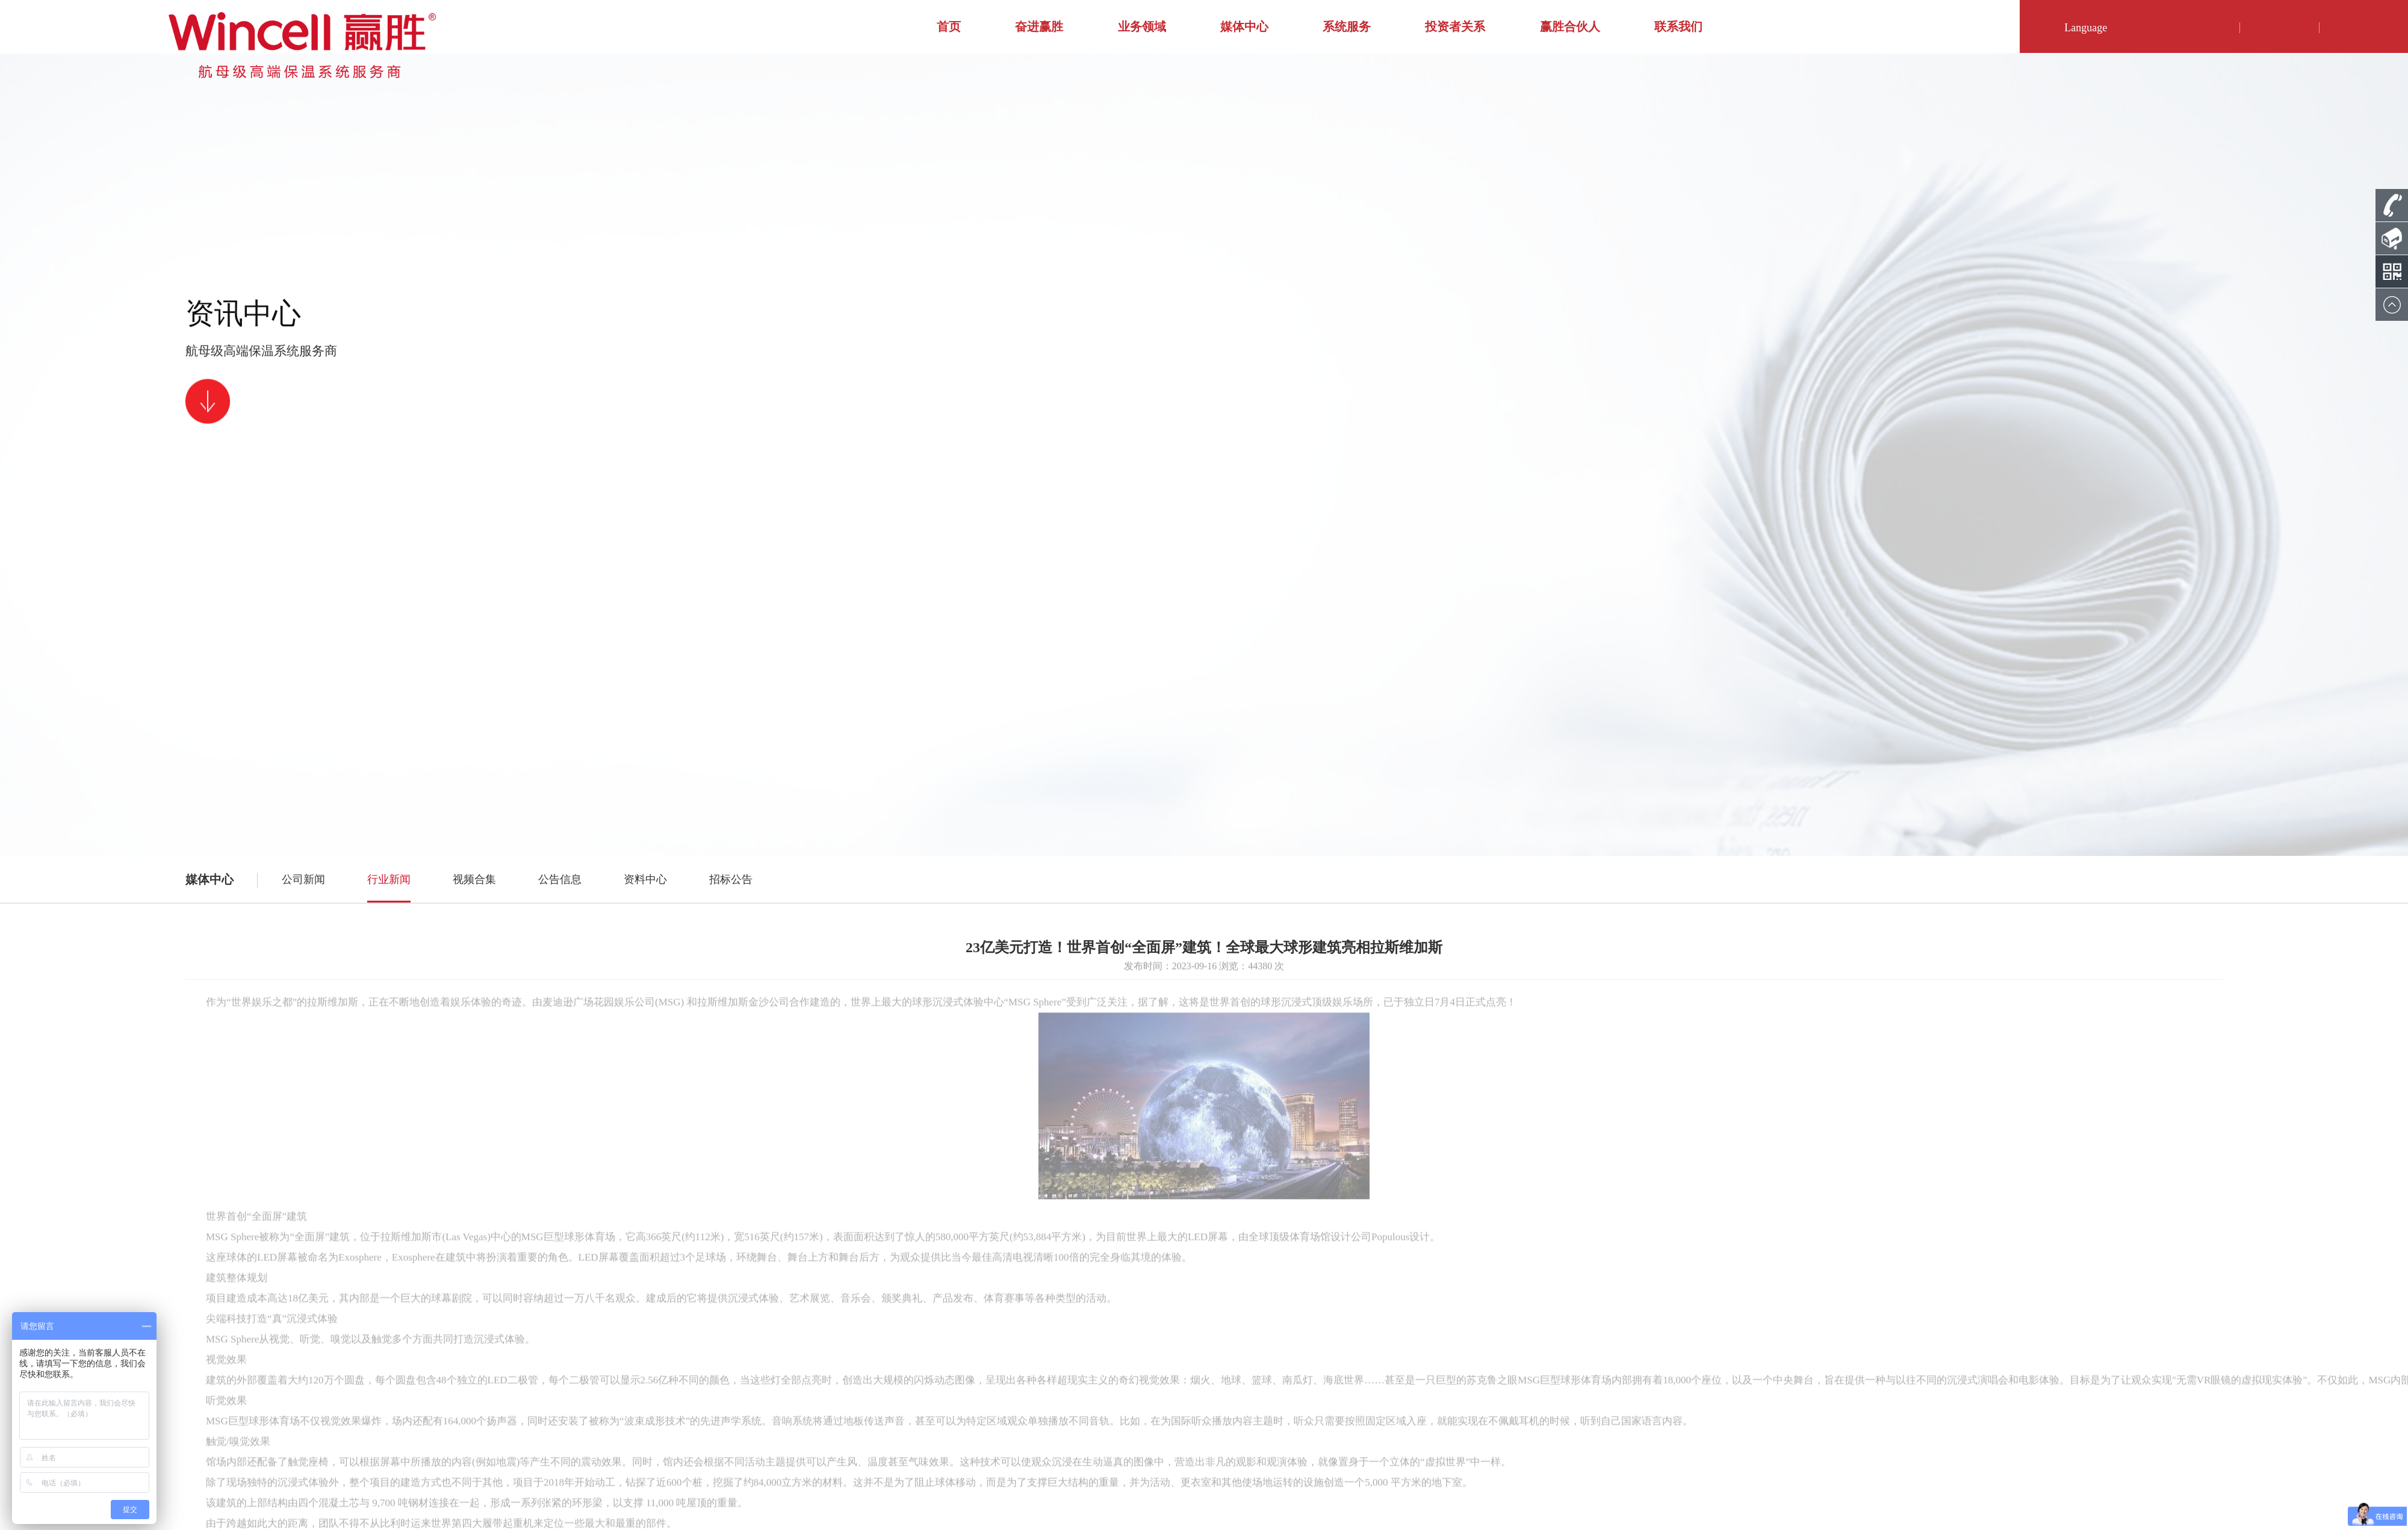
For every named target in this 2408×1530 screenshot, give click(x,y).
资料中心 (645, 879)
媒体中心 (1244, 26)
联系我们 (1678, 26)
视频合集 (474, 879)
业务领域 (1142, 26)
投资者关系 (1455, 26)
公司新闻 (303, 879)
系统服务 (1347, 26)
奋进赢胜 (1039, 26)
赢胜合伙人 (1570, 26)
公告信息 (560, 879)
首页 (949, 26)
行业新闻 (389, 879)
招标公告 (730, 879)
